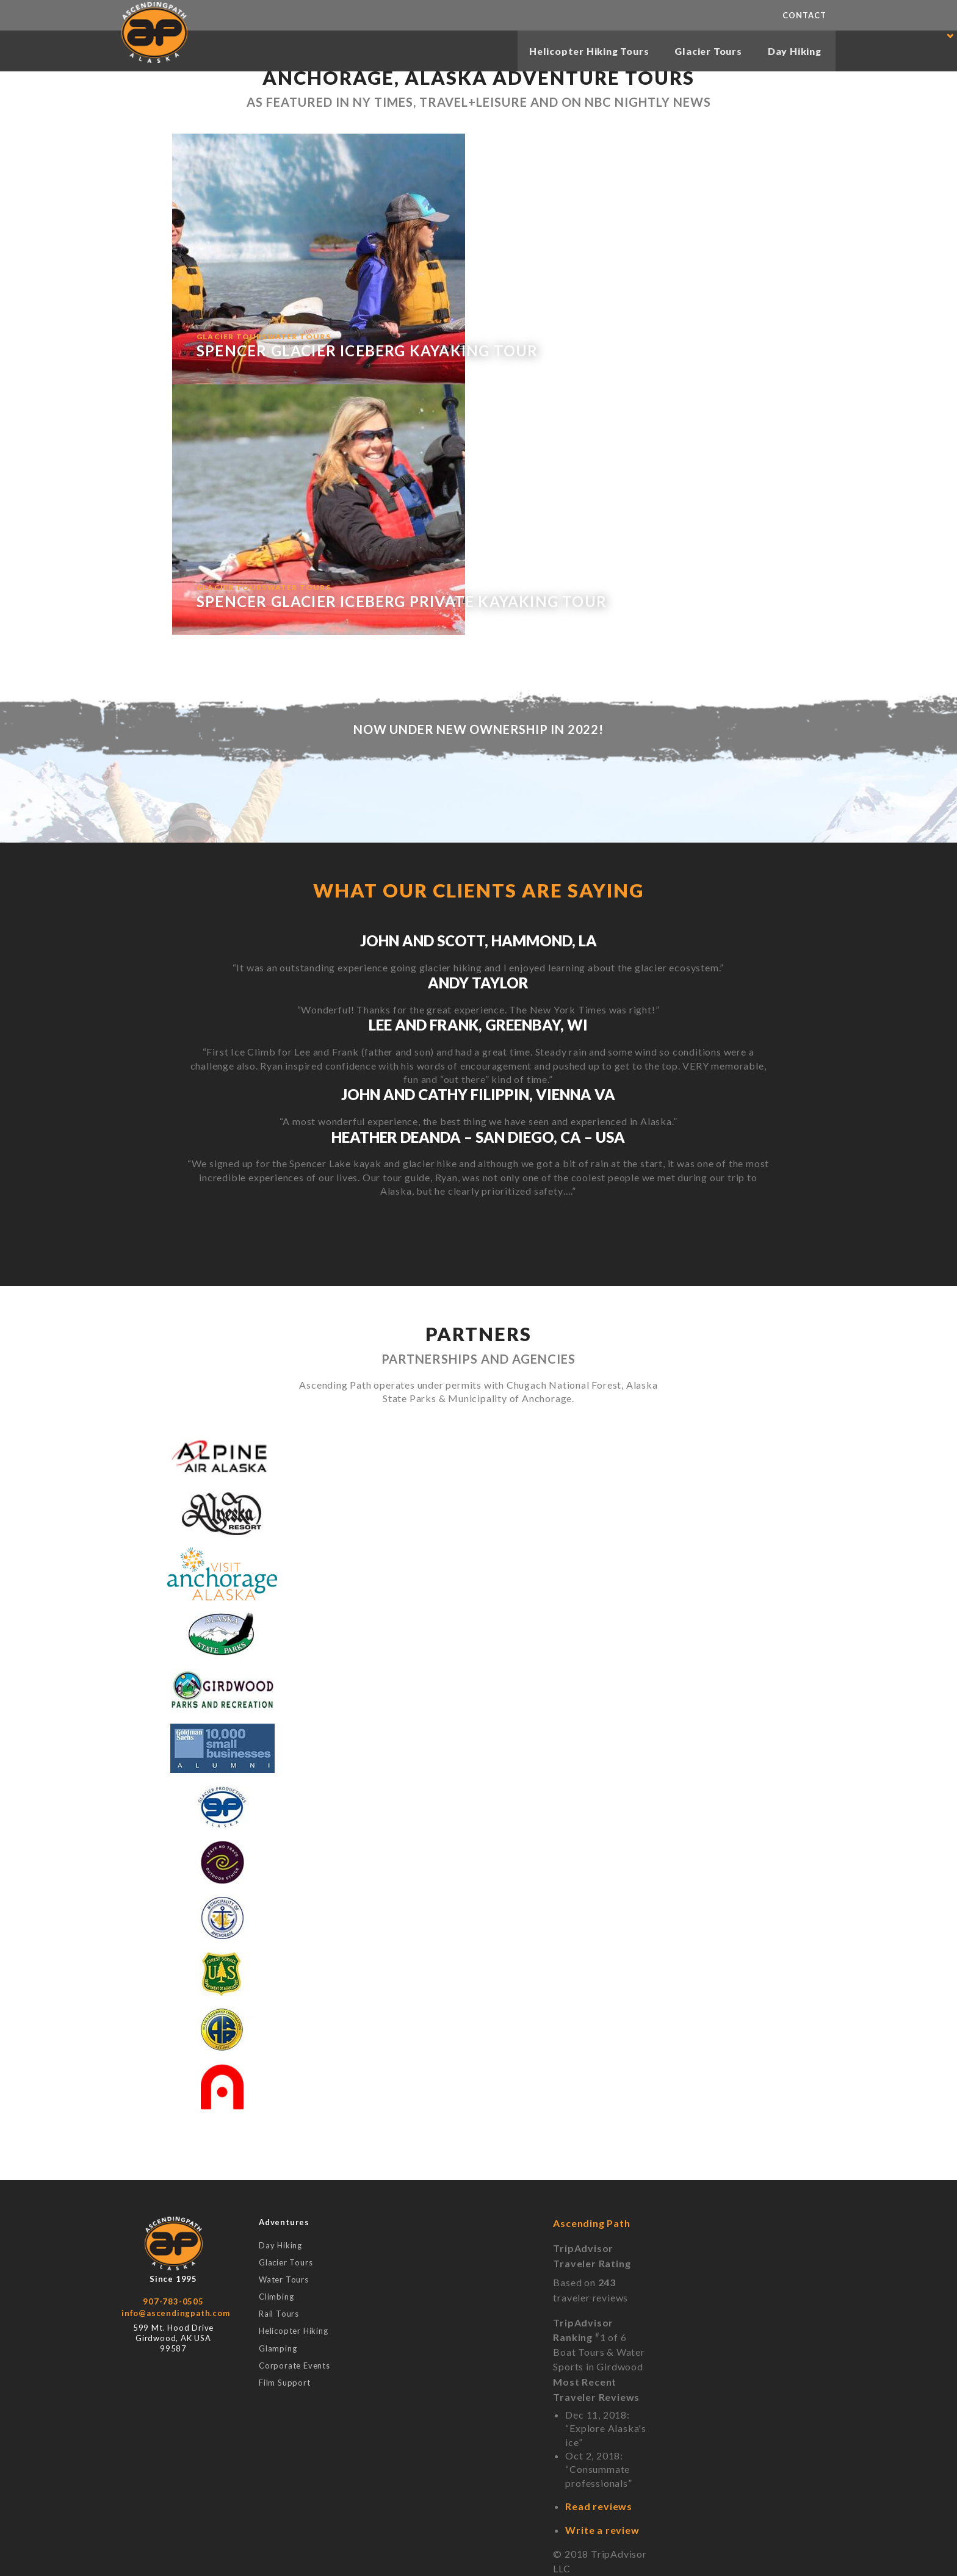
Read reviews (598, 2506)
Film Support (285, 2383)
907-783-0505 (173, 2301)
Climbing (276, 2297)
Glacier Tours (704, 51)
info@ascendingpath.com (175, 2313)
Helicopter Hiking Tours (581, 51)
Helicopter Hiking (293, 2331)
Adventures (284, 2222)
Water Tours (284, 2280)
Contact (804, 15)
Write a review (602, 2530)
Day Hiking (793, 51)
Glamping (278, 2349)
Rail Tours (279, 2314)
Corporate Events (294, 2366)
